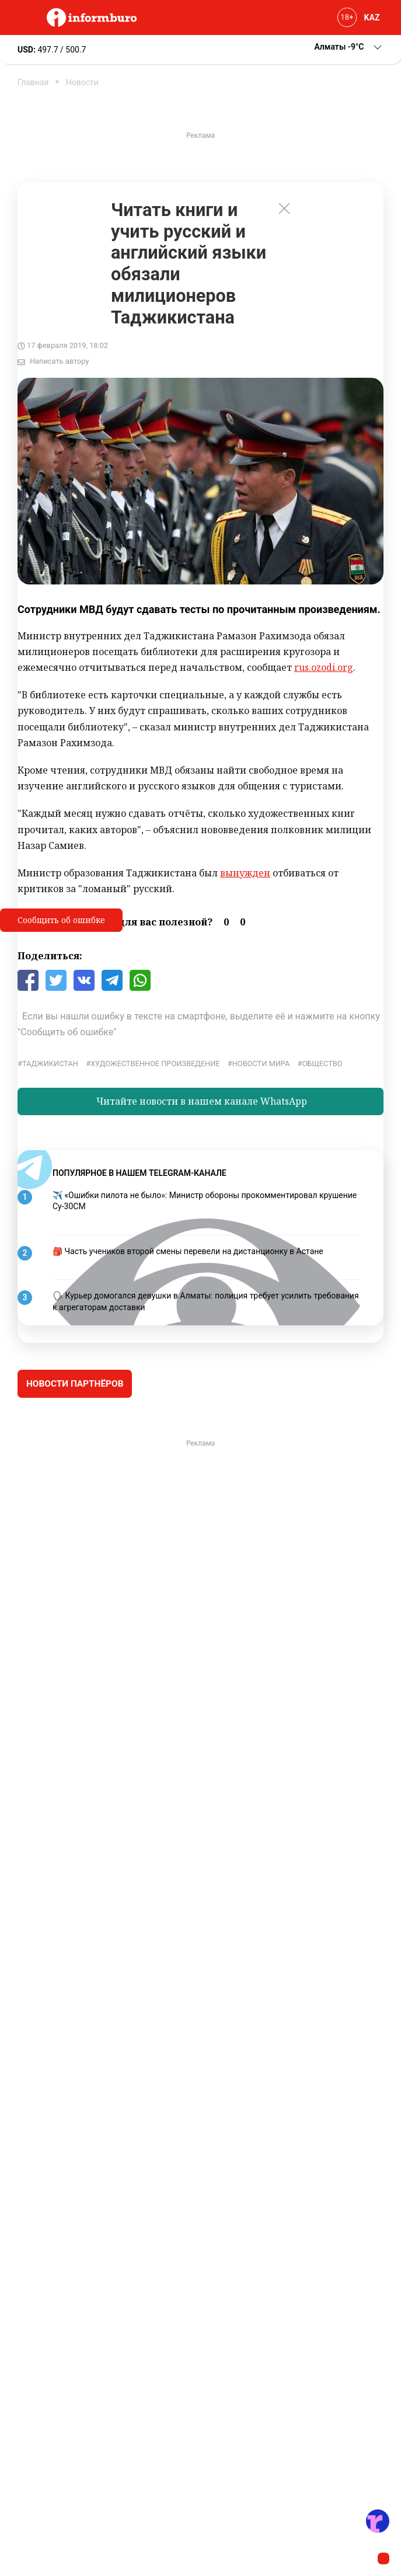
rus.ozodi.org (323, 667)
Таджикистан (50, 1063)
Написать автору (59, 361)
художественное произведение (155, 1063)
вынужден (245, 872)
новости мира (261, 1063)
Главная (33, 82)
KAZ (372, 17)
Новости (82, 82)
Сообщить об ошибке (61, 919)
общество (322, 1063)
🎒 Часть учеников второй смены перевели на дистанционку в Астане (188, 1251)
